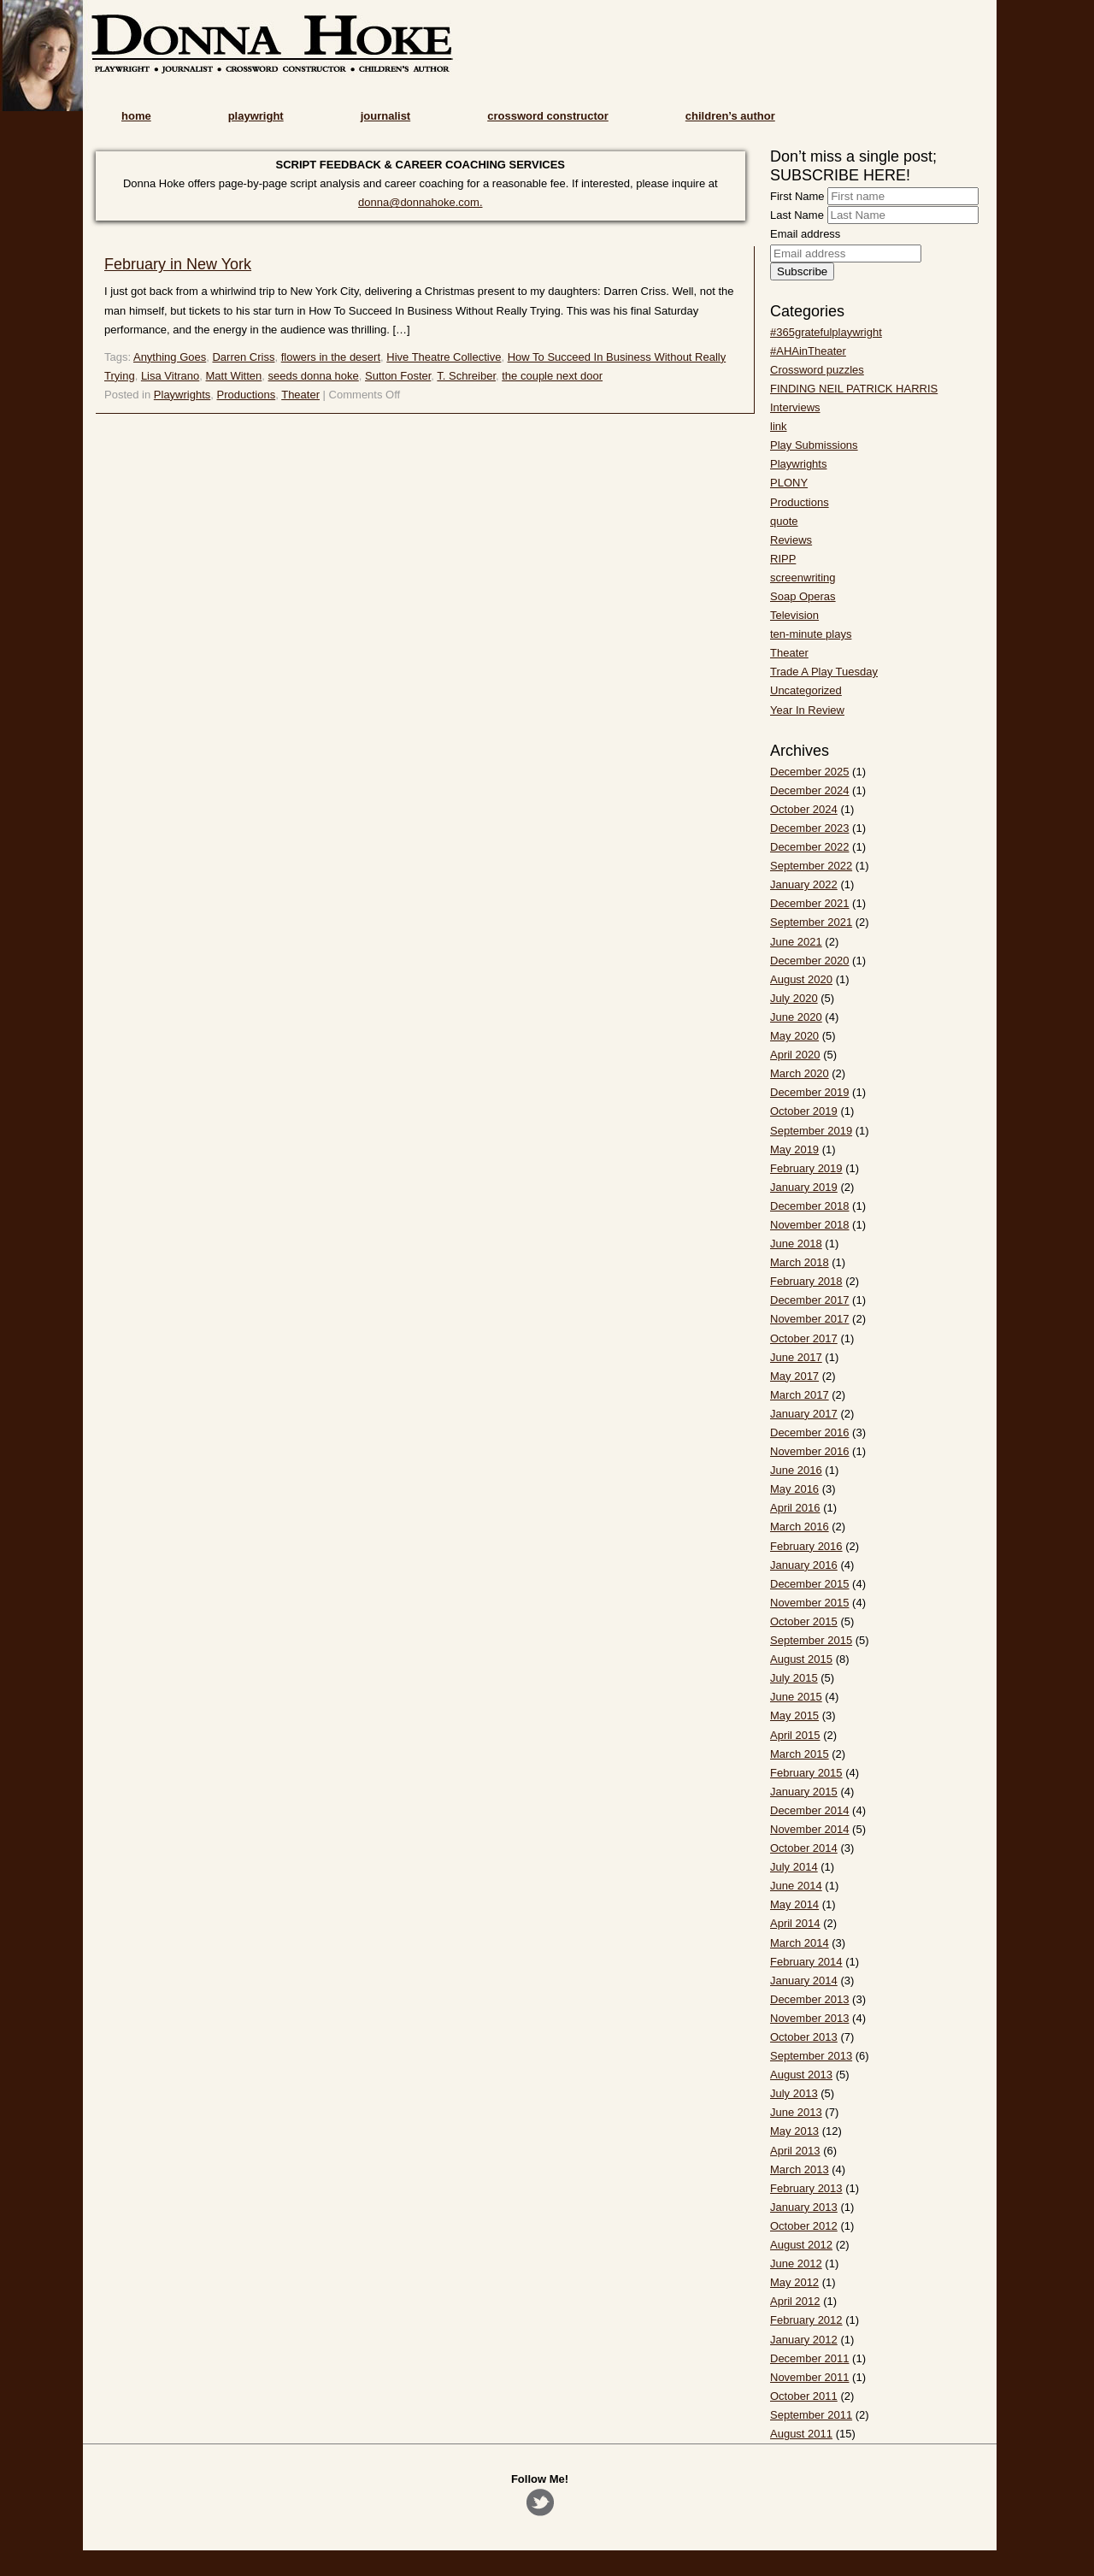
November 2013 (810, 2018)
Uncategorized (806, 690)
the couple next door (552, 375)
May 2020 (794, 1035)
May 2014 (794, 1904)
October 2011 (804, 2396)
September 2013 (811, 2055)
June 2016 (796, 1470)
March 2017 (799, 1394)
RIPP (783, 558)
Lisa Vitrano (170, 375)
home (136, 115)
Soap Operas (803, 596)
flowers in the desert (330, 357)
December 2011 (810, 2358)
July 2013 (794, 2093)
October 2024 (804, 809)
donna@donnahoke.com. (420, 202)
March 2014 (799, 1942)
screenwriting (803, 577)
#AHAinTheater (808, 351)
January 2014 (804, 1980)
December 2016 (810, 1432)
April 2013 (795, 2150)
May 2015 (794, 1715)
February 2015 (806, 1772)
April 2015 (795, 1735)
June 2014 (796, 1885)
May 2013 (794, 2131)
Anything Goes (169, 357)
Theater (300, 394)
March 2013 (799, 2169)
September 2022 (811, 865)
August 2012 (801, 2244)
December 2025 (810, 771)
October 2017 (804, 1338)
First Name (797, 196)
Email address (805, 233)
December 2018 (810, 1206)
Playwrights (182, 394)
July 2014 (794, 1866)
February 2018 (806, 1281)
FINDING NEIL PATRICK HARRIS (854, 388)
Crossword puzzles (817, 369)
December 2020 (810, 960)
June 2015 (796, 1696)
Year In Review (807, 710)
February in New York (177, 264)
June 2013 (796, 2112)
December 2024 (810, 790)
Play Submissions (814, 445)
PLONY (789, 482)
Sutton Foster (398, 375)
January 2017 (804, 1413)
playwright (256, 115)
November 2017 (810, 1318)
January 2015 (804, 1791)
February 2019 (806, 1168)
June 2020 (796, 1017)
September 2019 (811, 1130)
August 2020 (801, 979)
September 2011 (811, 2414)
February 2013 (806, 2188)
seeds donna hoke (313, 375)
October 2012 (804, 2225)
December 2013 (810, 1999)
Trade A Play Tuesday (824, 671)
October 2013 (804, 2037)
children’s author (730, 115)
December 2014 (810, 1810)
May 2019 (794, 1149)
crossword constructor (548, 115)
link (778, 426)
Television (794, 615)
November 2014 (810, 1829)
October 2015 (804, 1621)
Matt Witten (234, 375)
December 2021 (810, 903)
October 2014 (804, 1848)
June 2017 (796, 1357)
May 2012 (794, 2282)
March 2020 (799, 1073)
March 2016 (799, 1526)
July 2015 (794, 1677)
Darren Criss (243, 357)
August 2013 (801, 2074)
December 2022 (810, 846)
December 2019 (810, 1092)
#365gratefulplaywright (826, 332)
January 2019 (804, 1187)
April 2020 (795, 1054)
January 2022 (804, 884)
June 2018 (796, 1243)
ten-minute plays (810, 634)
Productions (246, 394)
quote (784, 521)
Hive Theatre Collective (443, 357)
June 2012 (796, 2263)
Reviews (791, 539)
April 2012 (795, 2301)
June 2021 (796, 941)
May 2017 (794, 1376)
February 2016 (806, 1546)
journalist (386, 115)
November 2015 (810, 1602)
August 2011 (801, 2433)
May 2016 (794, 1489)
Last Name (797, 215)
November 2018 (810, 1224)
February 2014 (806, 1961)
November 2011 (810, 2377)
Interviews (795, 407)
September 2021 (811, 922)
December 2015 (810, 1583)
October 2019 (804, 1111)
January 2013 (804, 2207)
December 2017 (810, 1300)
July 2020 (794, 998)
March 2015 (799, 1754)
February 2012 (806, 2320)
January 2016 (804, 1565)
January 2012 (804, 2339)
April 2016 (795, 1507)
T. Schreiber (466, 375)
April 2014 (795, 1923)
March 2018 (799, 1262)
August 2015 (801, 1659)
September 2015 (811, 1640)
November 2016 (810, 1451)
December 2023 (810, 828)
